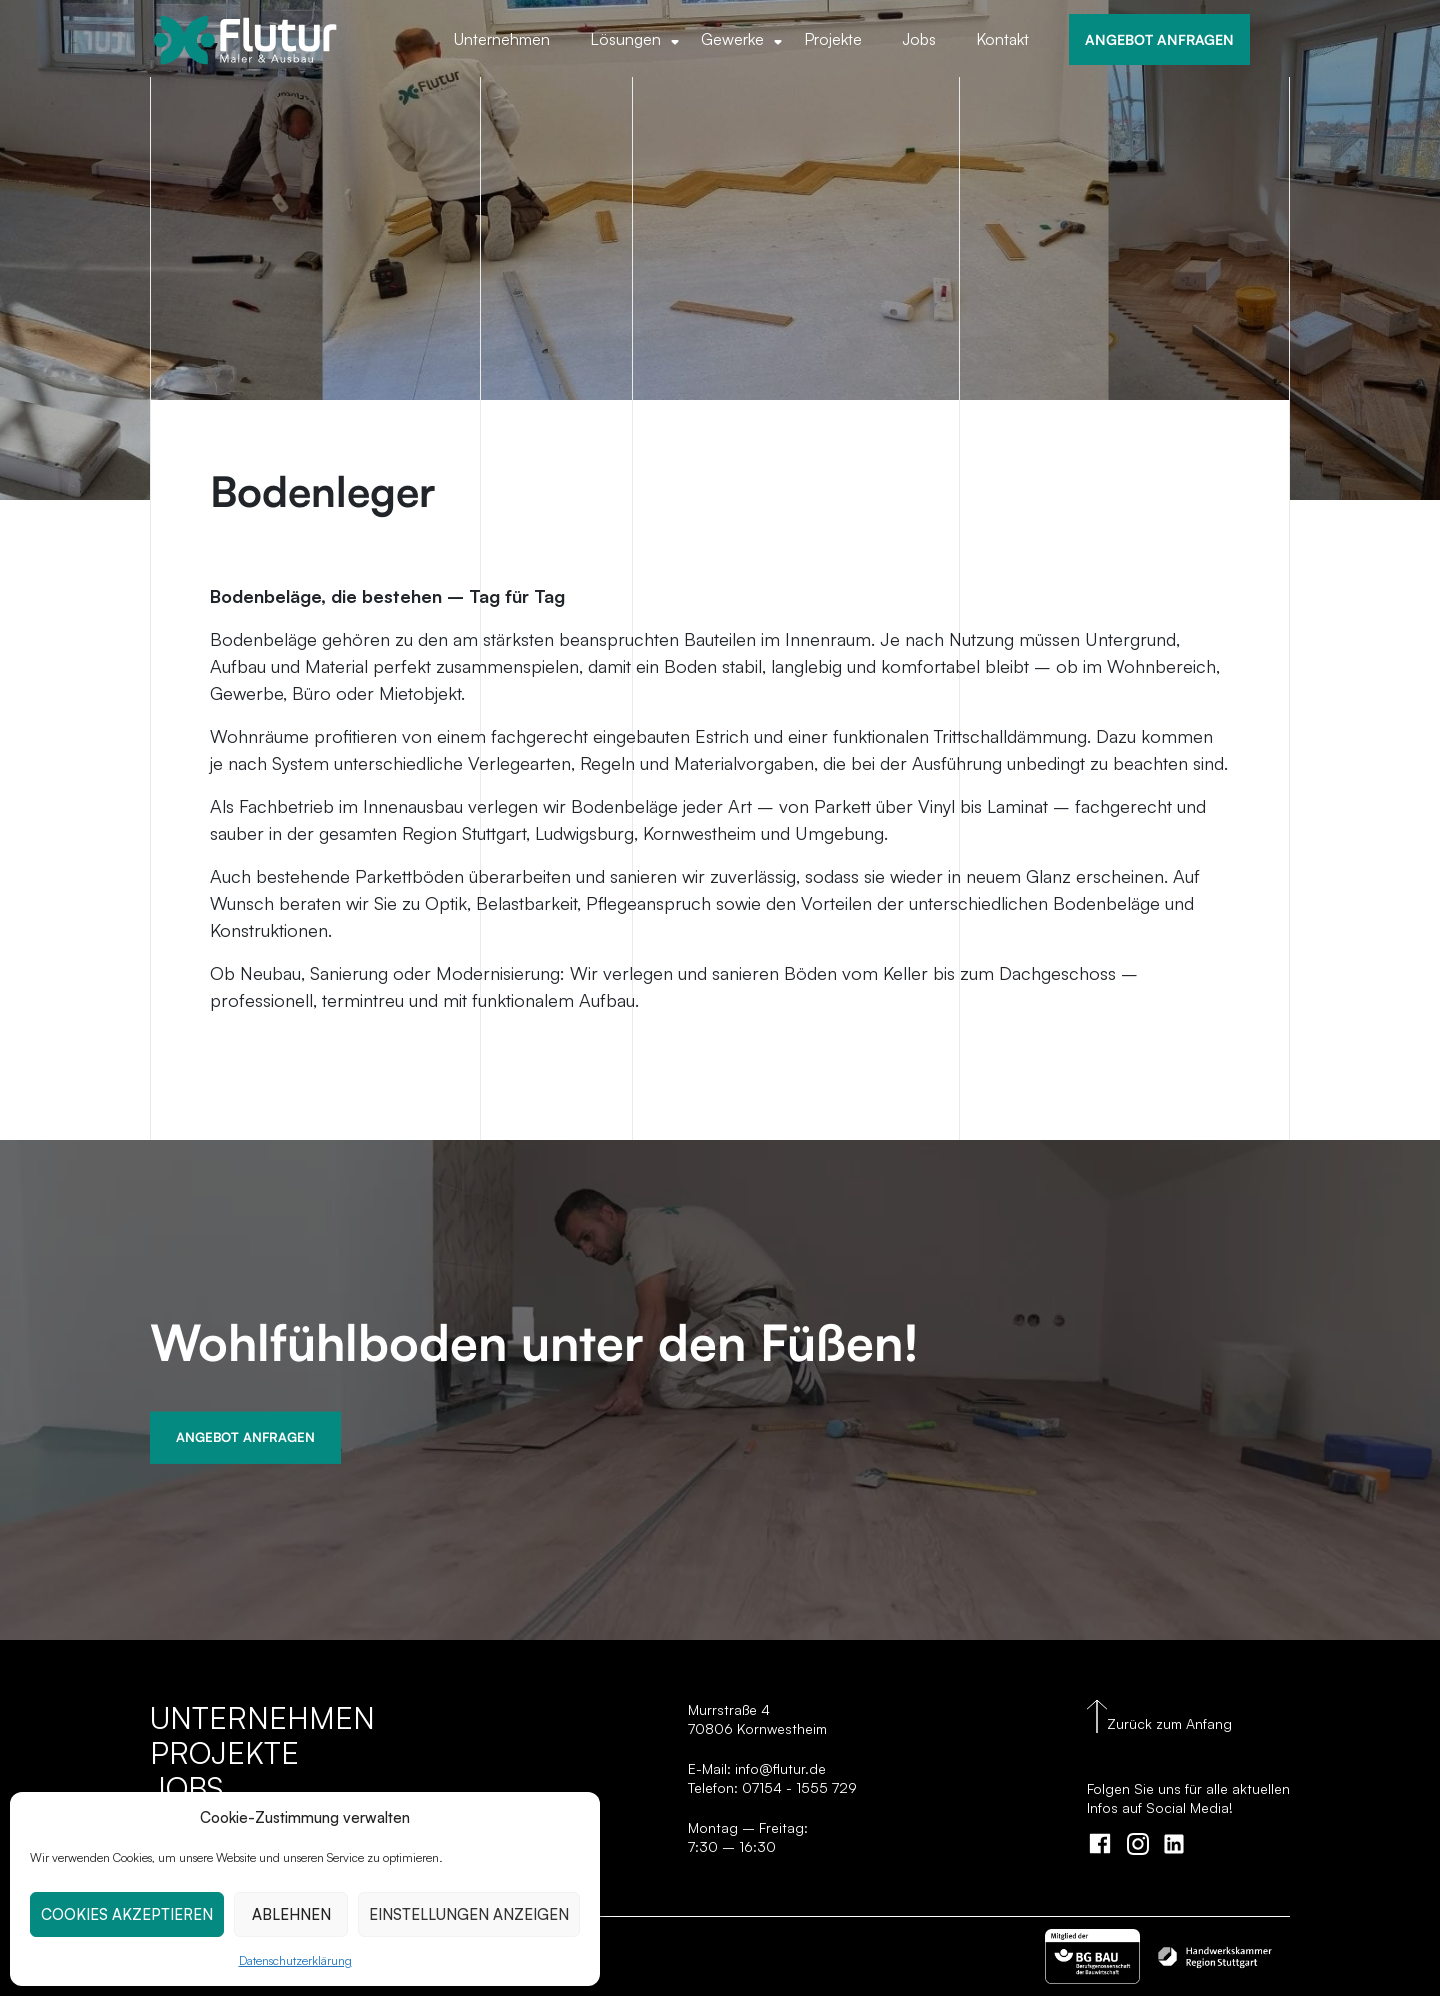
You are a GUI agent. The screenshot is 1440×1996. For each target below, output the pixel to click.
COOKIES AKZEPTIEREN (127, 1914)
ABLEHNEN (291, 1914)
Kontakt (1002, 38)
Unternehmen (502, 38)
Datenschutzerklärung (295, 1960)
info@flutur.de (778, 1768)
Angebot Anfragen (245, 1437)
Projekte (833, 38)
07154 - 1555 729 (799, 1787)
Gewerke (732, 38)
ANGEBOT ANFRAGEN (1159, 38)
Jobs (919, 38)
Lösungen (625, 38)
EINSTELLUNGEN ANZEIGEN (469, 1914)
